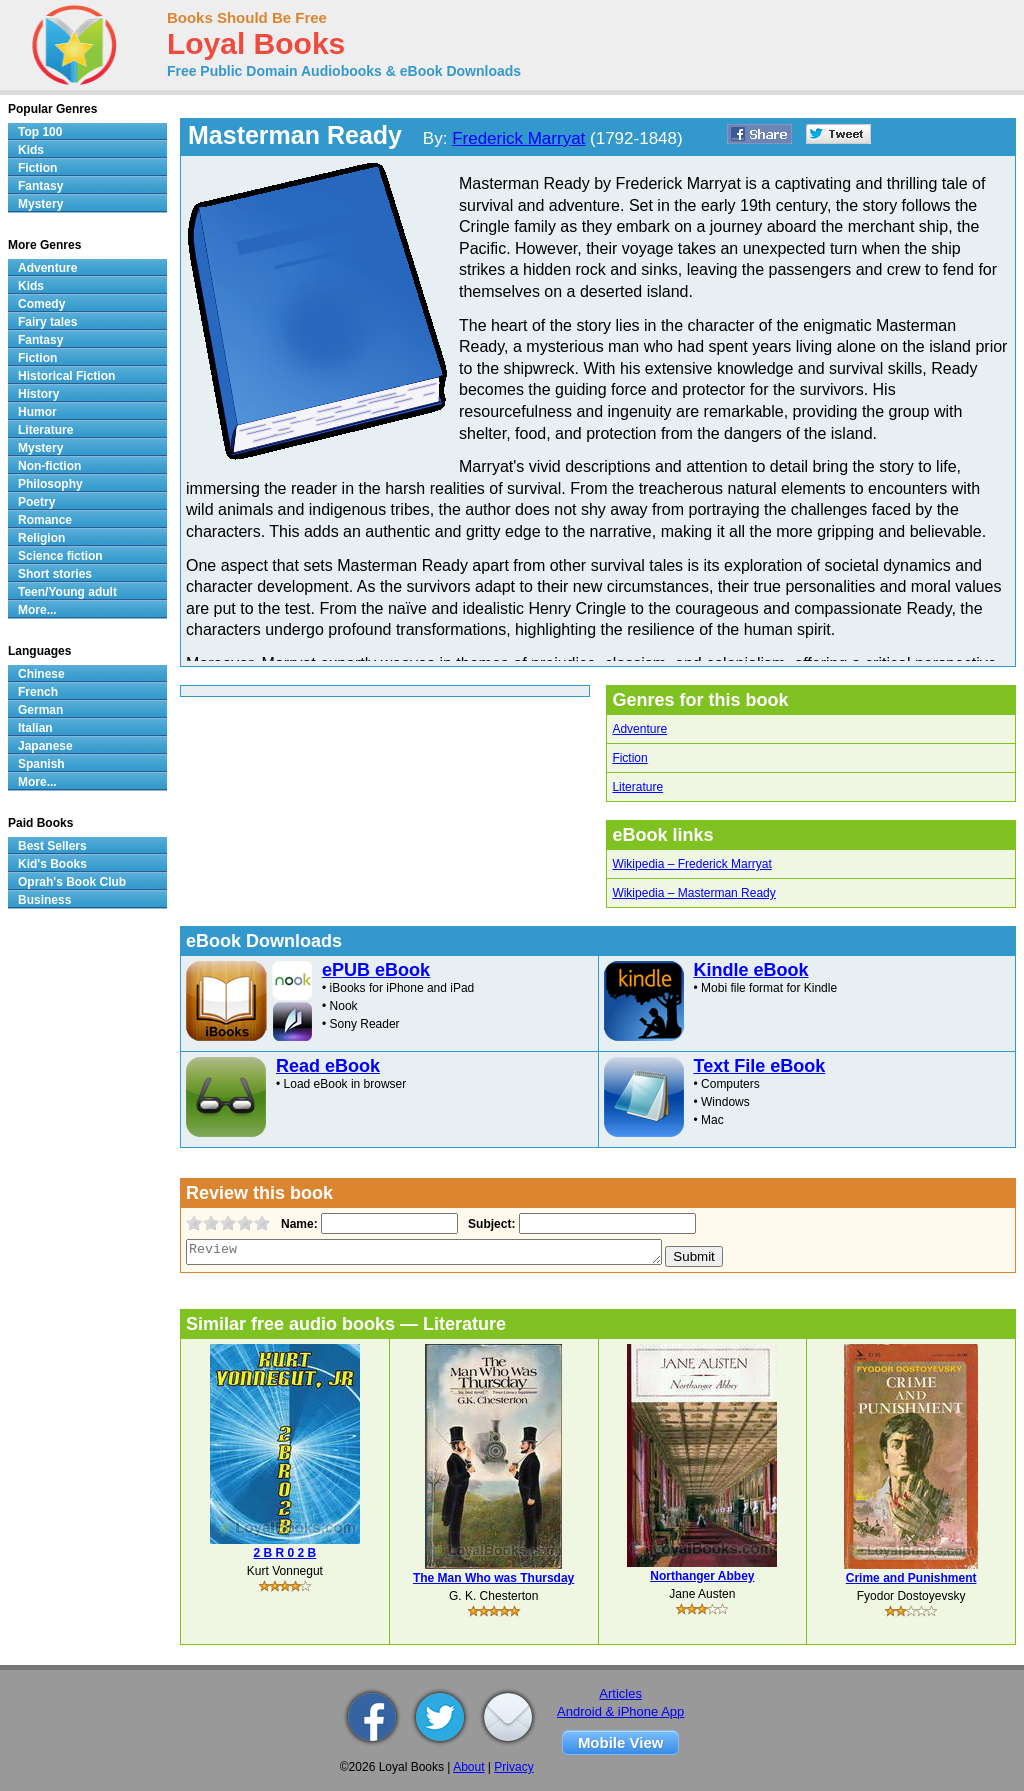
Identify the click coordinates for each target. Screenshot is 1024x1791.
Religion (41, 538)
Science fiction (60, 556)
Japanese (45, 746)
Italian (35, 728)
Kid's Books (52, 864)
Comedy (41, 304)
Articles (620, 1693)
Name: (297, 1224)
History (38, 394)
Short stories (55, 574)
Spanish (41, 764)
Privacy (513, 1767)
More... (37, 610)
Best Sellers (52, 846)
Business (44, 900)
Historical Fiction (66, 376)
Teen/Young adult (67, 592)
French (38, 692)
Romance (45, 520)
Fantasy (40, 186)
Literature (637, 787)
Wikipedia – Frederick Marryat (691, 864)
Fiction (629, 758)
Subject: (489, 1224)
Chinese (41, 674)
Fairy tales (47, 322)
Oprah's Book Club (72, 882)
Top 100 (40, 132)
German (40, 710)
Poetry (36, 502)
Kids (31, 150)
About (468, 1767)
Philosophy (50, 484)
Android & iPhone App (620, 1711)
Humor (37, 412)
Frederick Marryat (518, 138)
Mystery (40, 204)
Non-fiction (49, 466)
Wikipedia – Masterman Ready (693, 893)
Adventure (639, 729)
